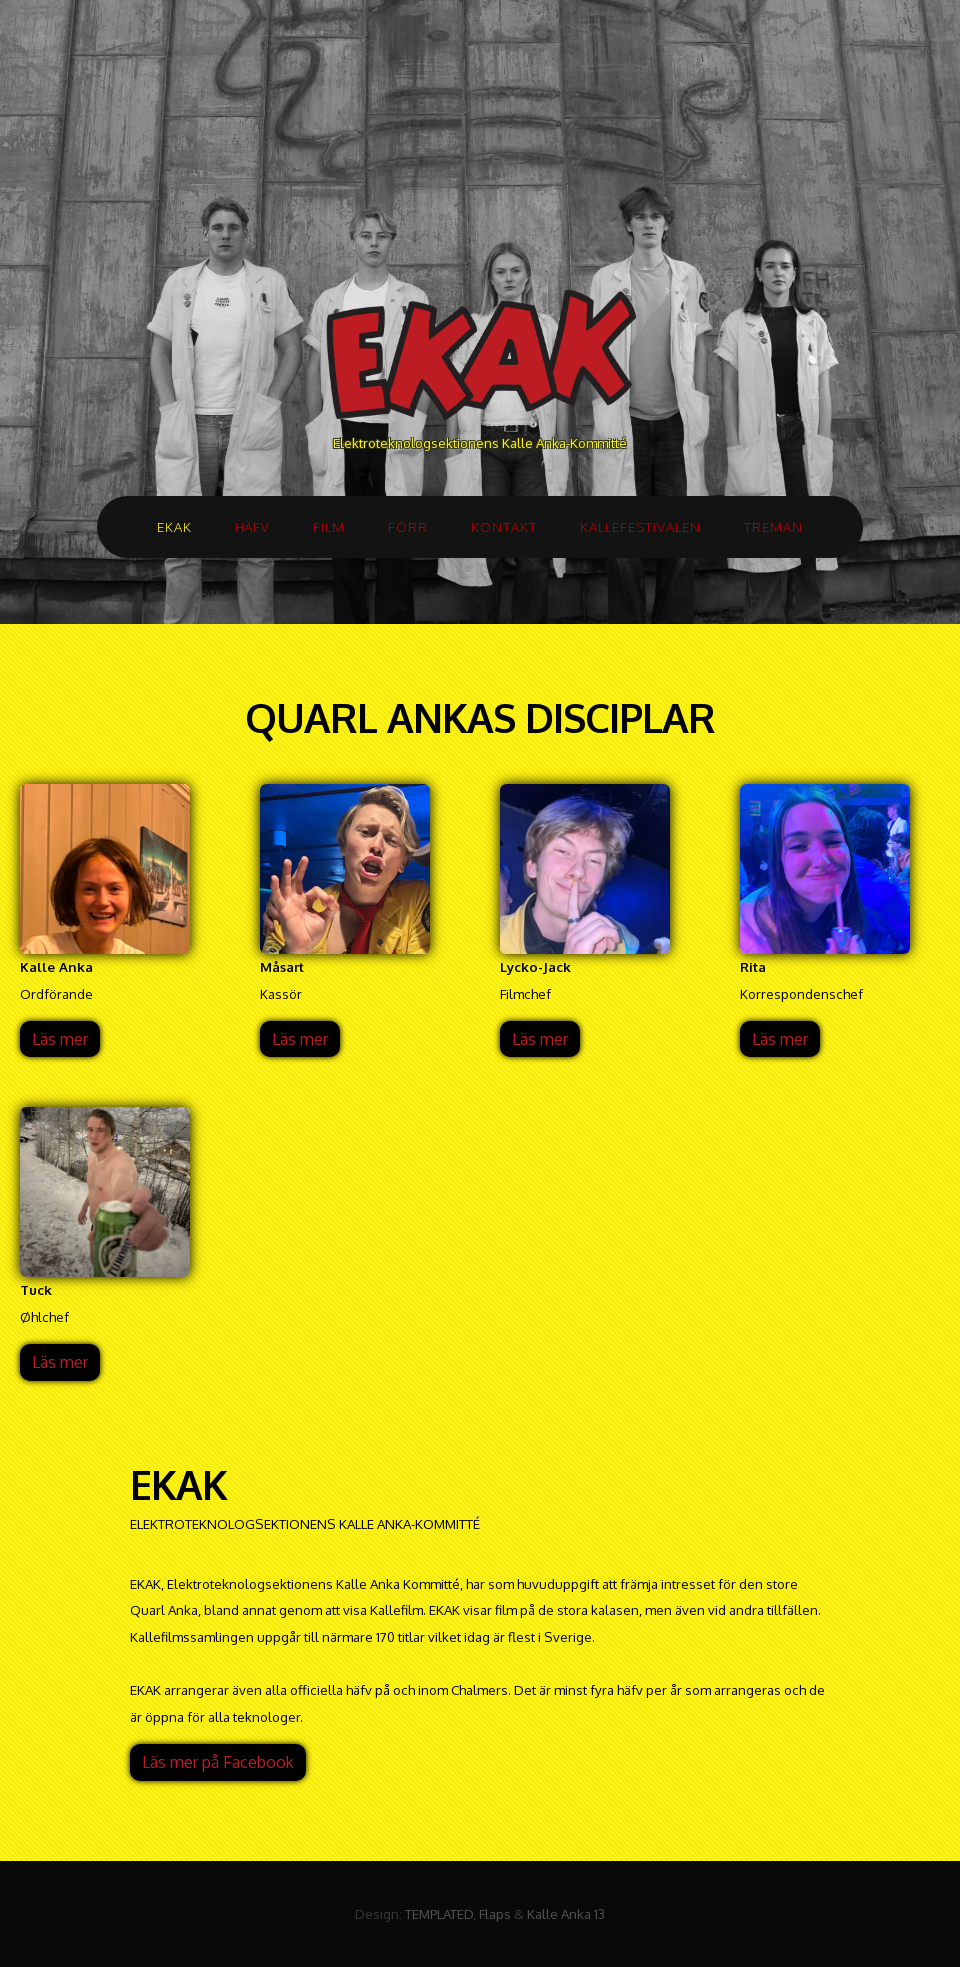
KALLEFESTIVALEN (640, 526)
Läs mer (60, 1039)
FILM (329, 526)
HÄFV (252, 526)
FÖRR (408, 526)
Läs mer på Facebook (218, 1762)
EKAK (174, 526)
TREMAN (773, 526)
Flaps (495, 1913)
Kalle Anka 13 (566, 1913)
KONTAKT (504, 526)
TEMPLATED (439, 1913)
